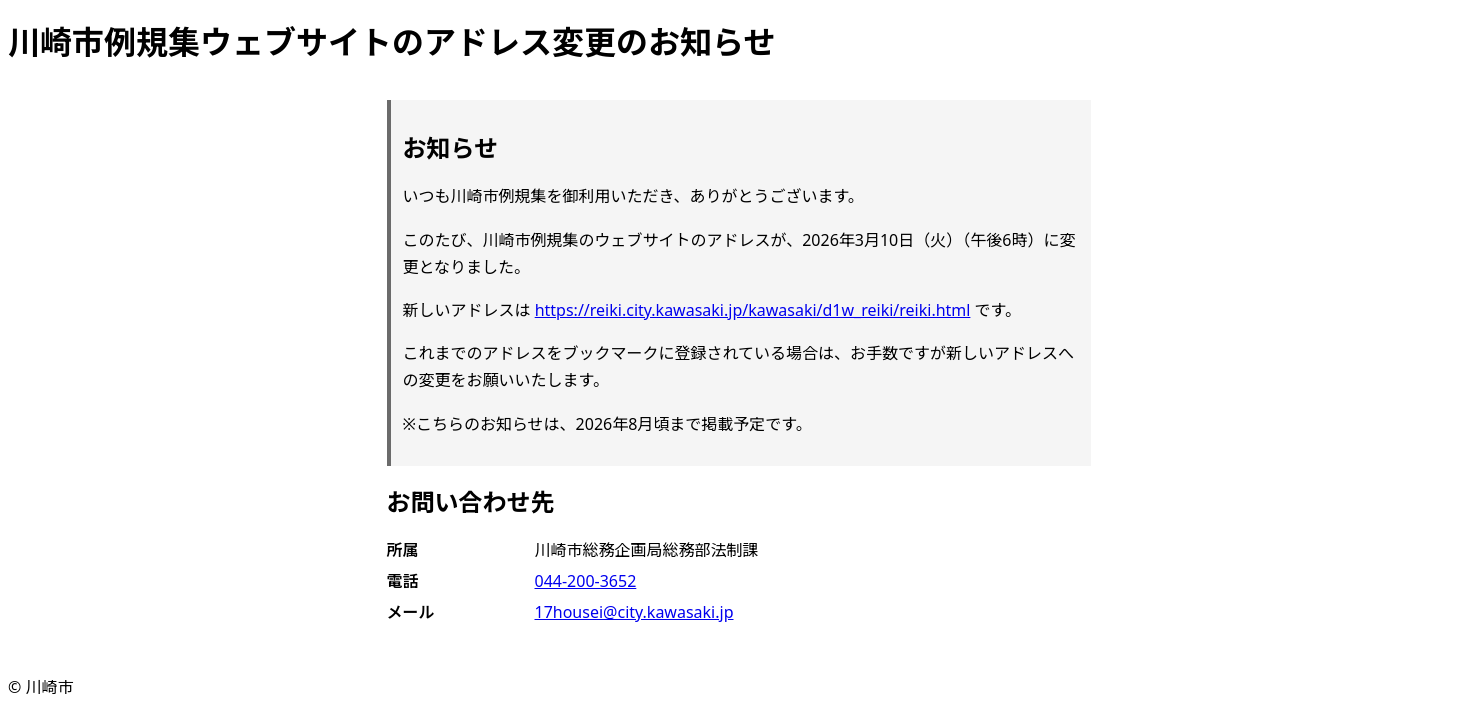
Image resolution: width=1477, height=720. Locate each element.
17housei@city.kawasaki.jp (634, 612)
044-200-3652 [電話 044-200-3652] (586, 581)
